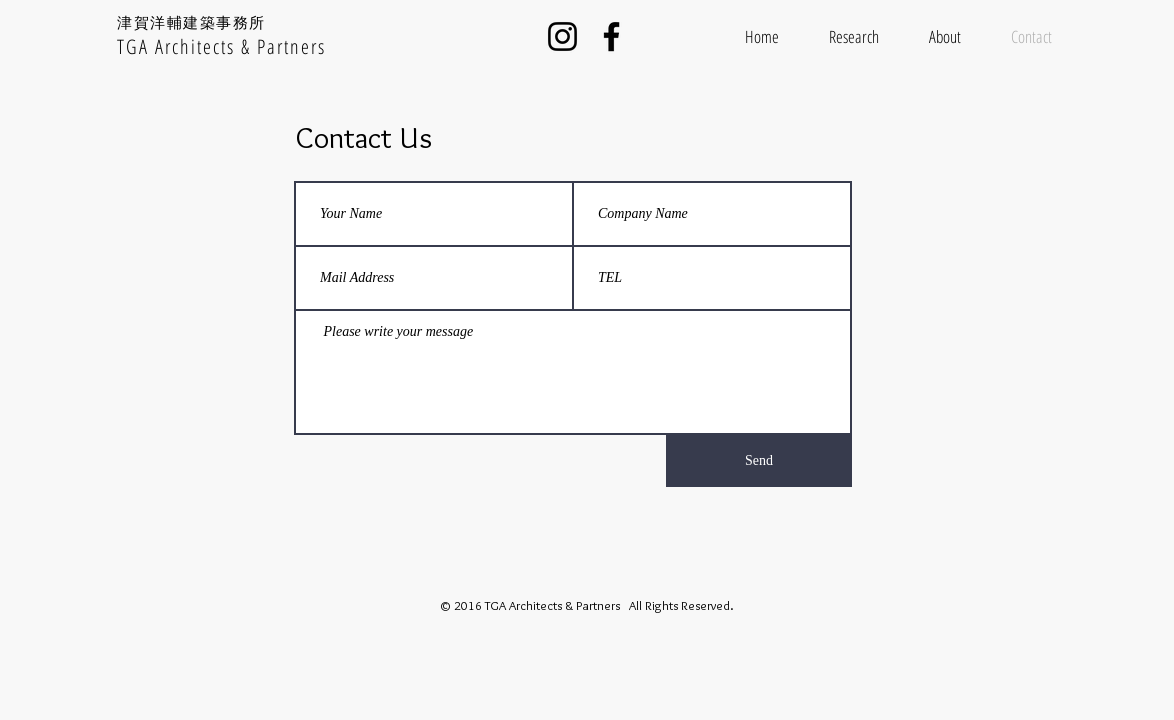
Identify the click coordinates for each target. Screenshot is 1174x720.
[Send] (759, 461)
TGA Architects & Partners (221, 46)
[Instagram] (562, 36)
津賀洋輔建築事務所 (191, 22)
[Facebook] (611, 36)
